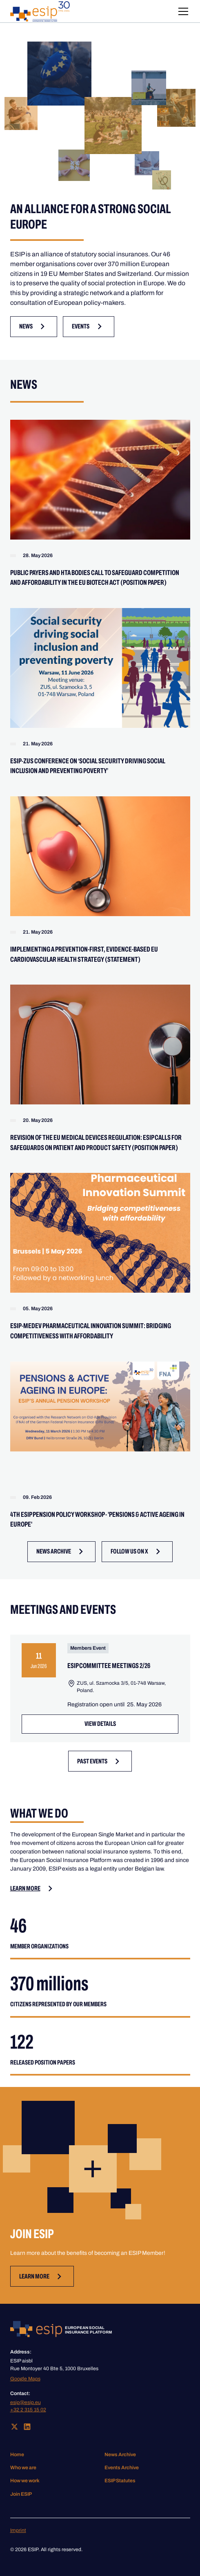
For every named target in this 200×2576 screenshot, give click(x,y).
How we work (25, 2480)
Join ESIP (21, 2494)
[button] (181, 11)
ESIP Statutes (120, 2480)
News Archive (120, 2454)
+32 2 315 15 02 (28, 2410)
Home (17, 2454)
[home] (40, 11)
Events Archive (121, 2467)
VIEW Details (100, 1723)
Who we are (23, 2467)
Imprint (18, 2530)
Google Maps (25, 2379)
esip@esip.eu (25, 2402)
